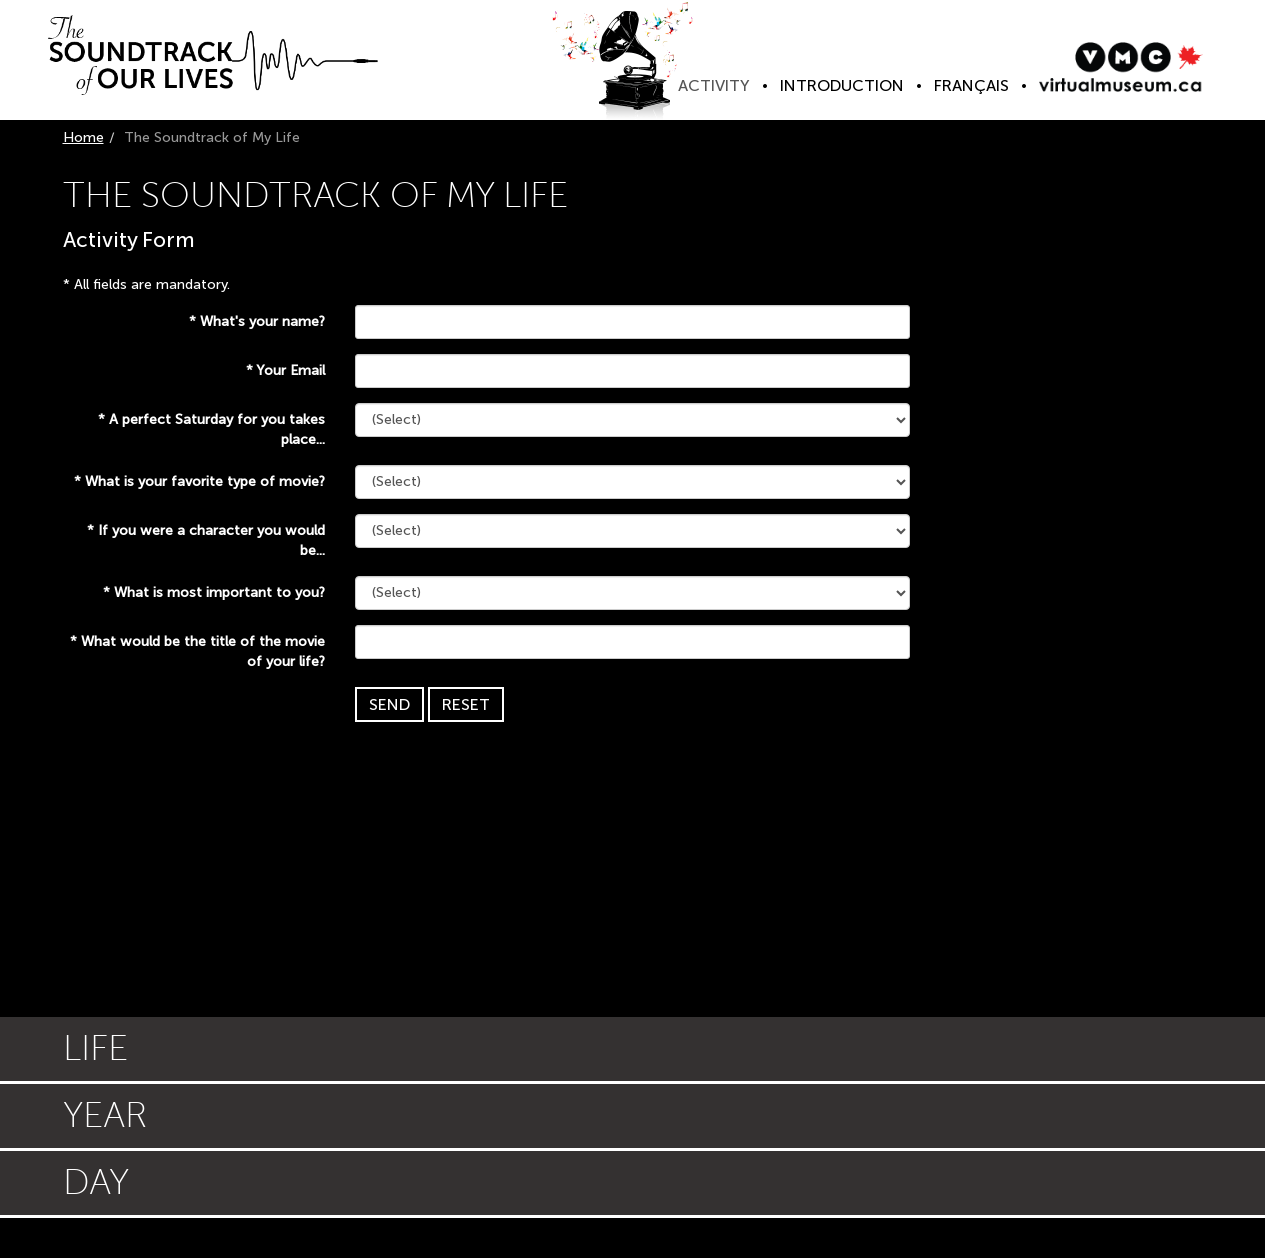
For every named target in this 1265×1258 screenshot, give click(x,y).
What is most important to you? (214, 592)
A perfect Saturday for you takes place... (211, 429)
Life (95, 1048)
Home (83, 137)
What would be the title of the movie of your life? (197, 651)
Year (105, 1115)
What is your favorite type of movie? (199, 481)
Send (389, 704)
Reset (466, 704)
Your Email (285, 370)
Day (96, 1182)
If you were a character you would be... (206, 540)
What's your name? (257, 321)
